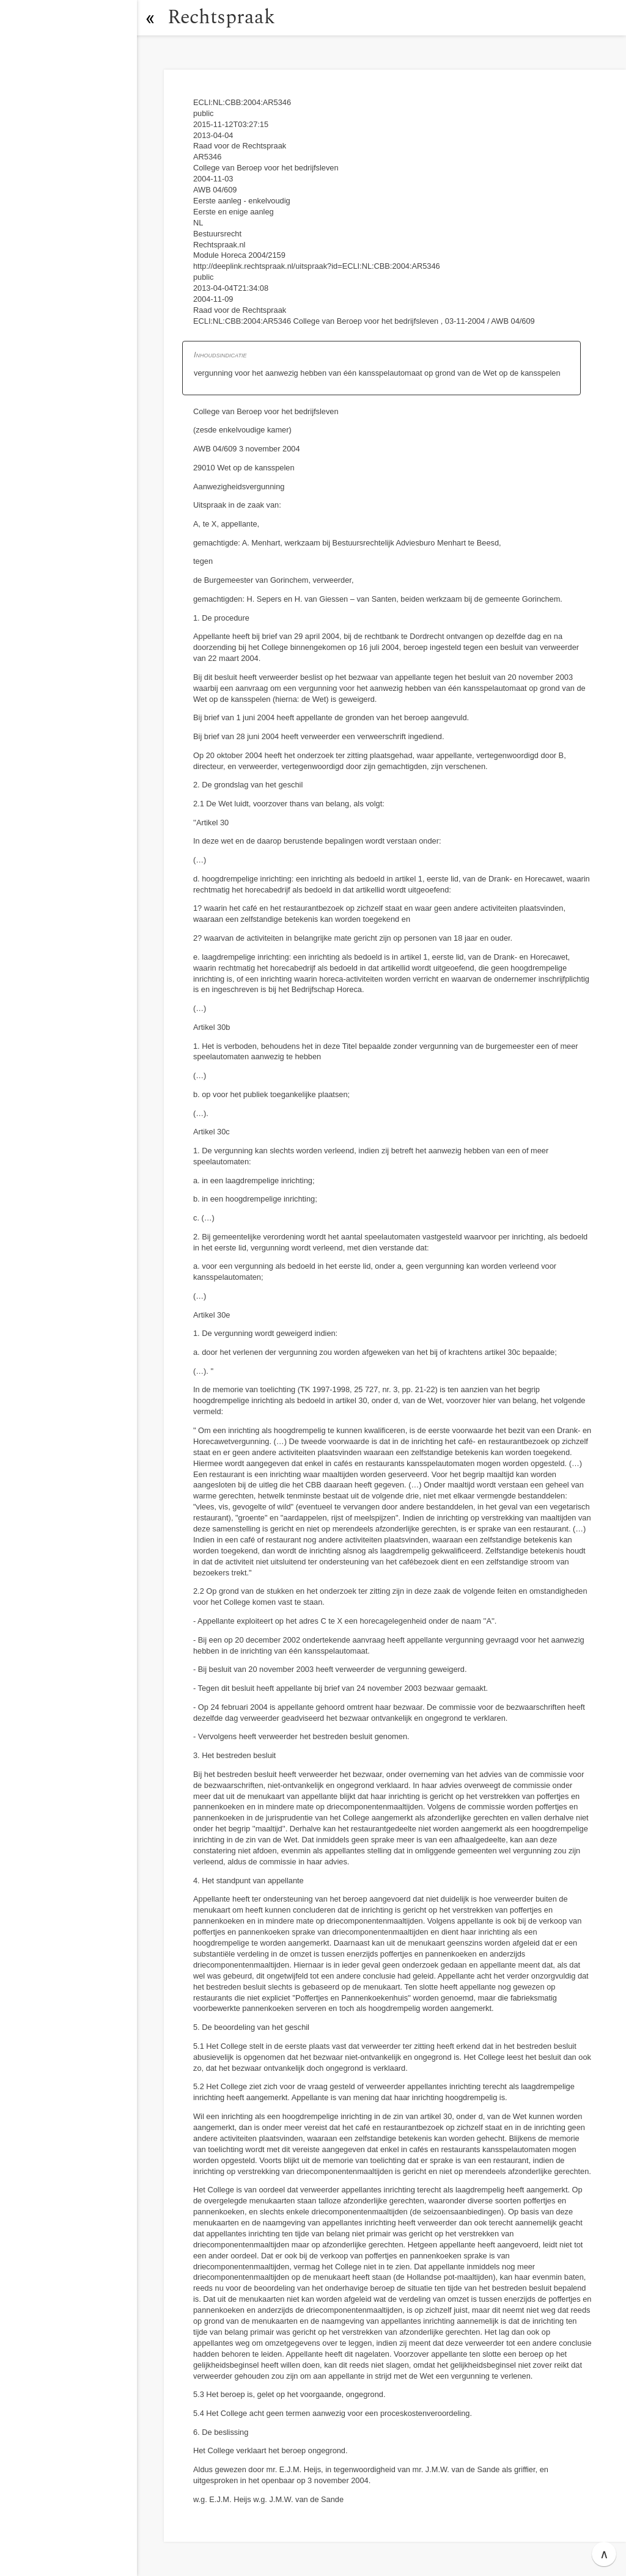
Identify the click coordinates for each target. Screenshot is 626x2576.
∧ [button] (604, 2554)
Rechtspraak (221, 17)
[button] (150, 17)
